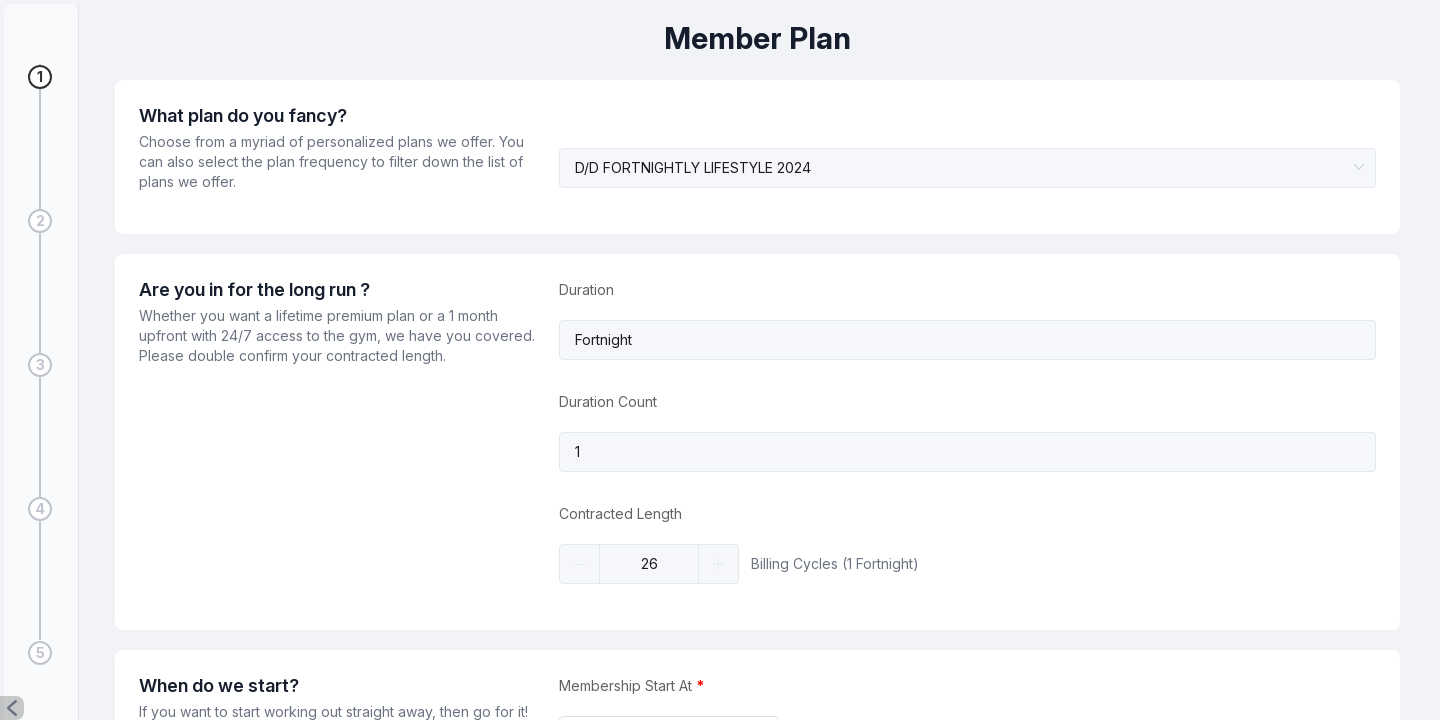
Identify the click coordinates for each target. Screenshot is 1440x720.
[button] (12, 708)
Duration (586, 289)
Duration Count (608, 401)
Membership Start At (625, 685)
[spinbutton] (649, 564)
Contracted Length (620, 513)
